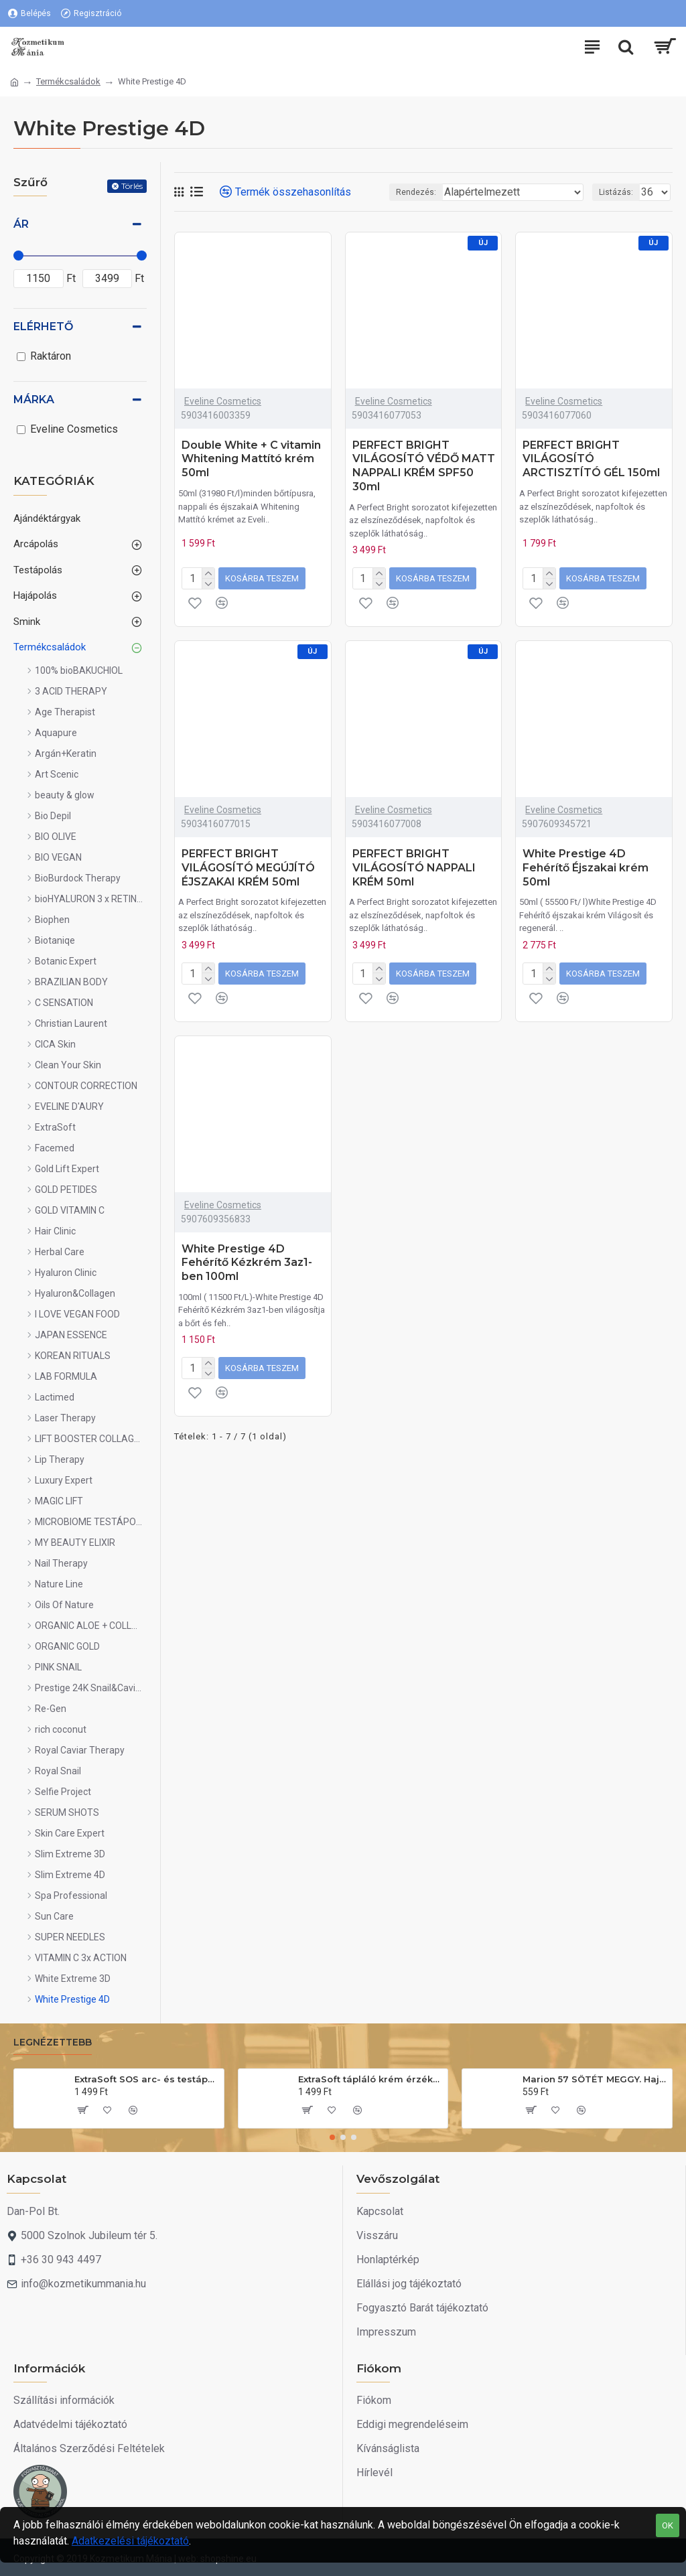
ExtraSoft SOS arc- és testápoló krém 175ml (146, 2079)
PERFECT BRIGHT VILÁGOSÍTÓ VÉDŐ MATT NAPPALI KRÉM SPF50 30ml (423, 466)
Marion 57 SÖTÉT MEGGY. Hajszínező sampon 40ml (595, 2079)
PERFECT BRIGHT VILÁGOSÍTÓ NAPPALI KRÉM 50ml (414, 867)
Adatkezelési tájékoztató (130, 2540)
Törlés (132, 186)
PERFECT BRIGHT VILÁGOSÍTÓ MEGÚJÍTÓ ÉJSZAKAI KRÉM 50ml (248, 867)
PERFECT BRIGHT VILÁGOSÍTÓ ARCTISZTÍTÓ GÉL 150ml (591, 459)
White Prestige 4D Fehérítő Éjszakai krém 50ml (585, 867)
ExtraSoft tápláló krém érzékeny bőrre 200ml (370, 2079)
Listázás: (616, 192)
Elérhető (43, 326)
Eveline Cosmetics (222, 401)
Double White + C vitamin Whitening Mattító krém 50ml (251, 459)
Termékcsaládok (68, 81)
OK (667, 2525)
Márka (33, 399)
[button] (332, 2137)
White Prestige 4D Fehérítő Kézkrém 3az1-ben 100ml (247, 1262)
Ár (21, 224)
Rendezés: (416, 192)
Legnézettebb (52, 2042)
